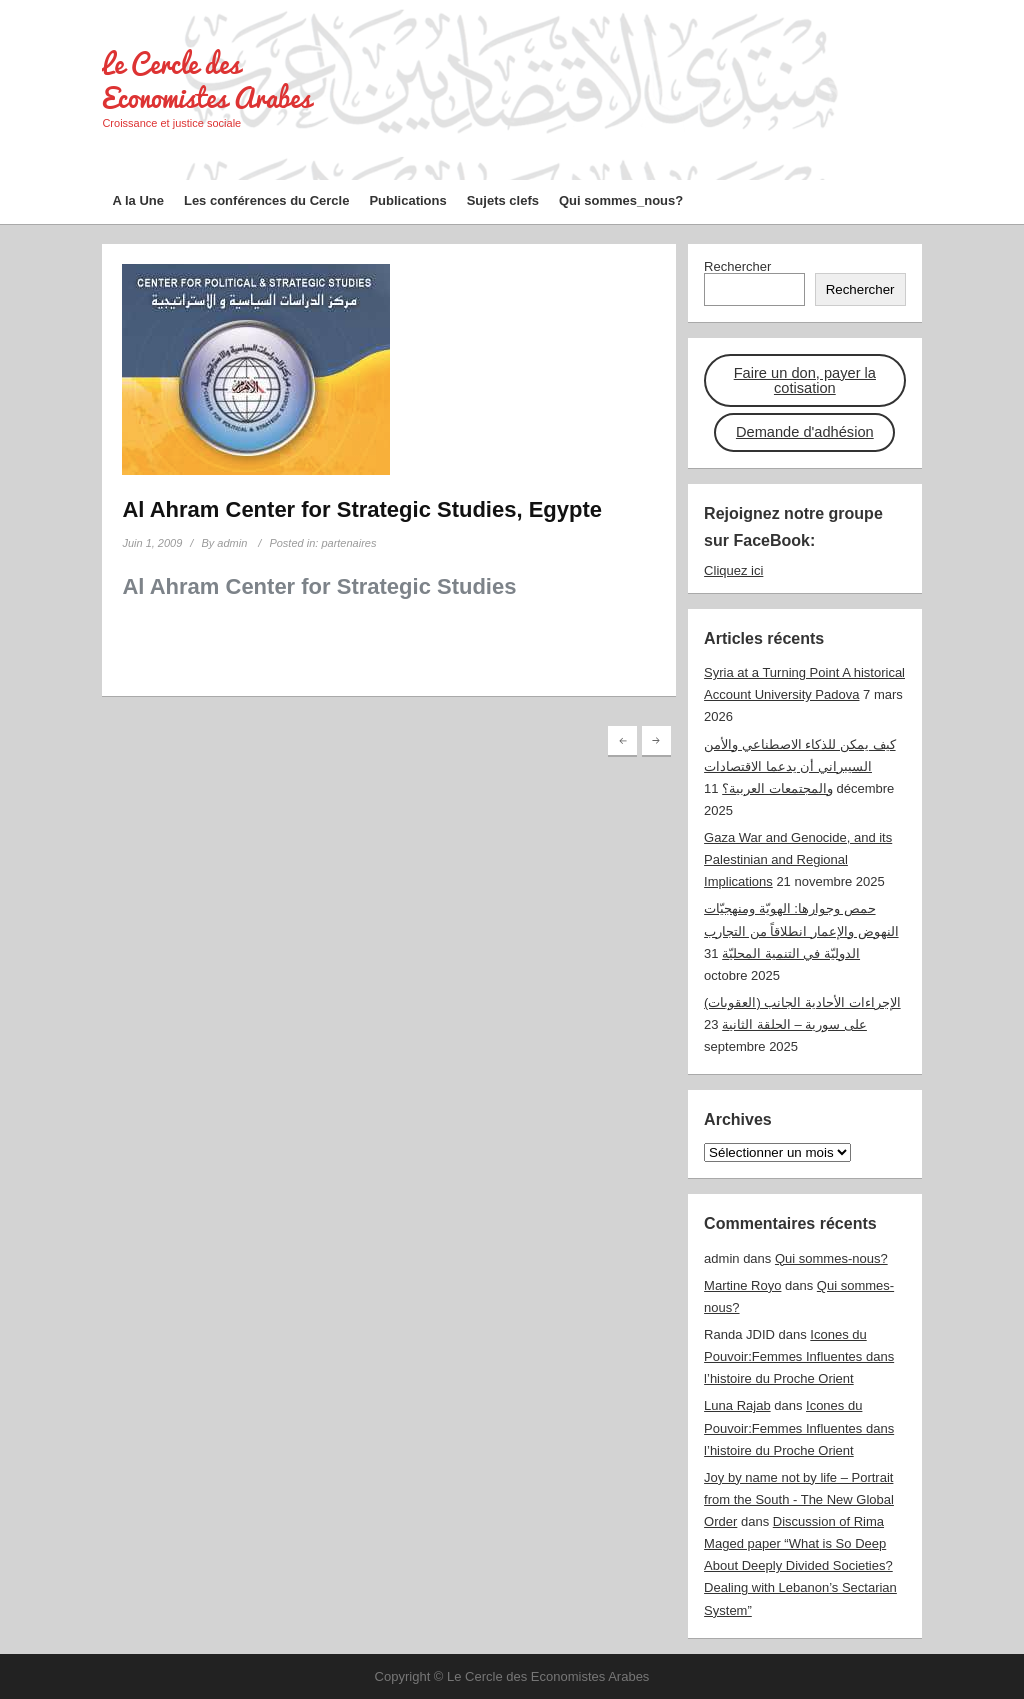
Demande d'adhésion (805, 432)
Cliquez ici (733, 570)
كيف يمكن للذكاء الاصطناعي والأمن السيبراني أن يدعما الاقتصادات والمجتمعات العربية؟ (799, 766)
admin (232, 543)
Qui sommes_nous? (621, 200)
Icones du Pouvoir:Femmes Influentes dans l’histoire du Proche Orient (799, 1356)
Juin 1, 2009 (152, 543)
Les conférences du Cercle (266, 200)
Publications (407, 200)
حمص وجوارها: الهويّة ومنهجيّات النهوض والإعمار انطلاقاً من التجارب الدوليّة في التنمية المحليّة (801, 930)
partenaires (348, 543)
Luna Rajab (737, 1405)
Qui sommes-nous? (831, 1258)
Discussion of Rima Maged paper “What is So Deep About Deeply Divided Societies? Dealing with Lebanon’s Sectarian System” (800, 1566)
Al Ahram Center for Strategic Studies (319, 586)
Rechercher (737, 266)
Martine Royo (742, 1285)
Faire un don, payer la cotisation (805, 380)
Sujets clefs (503, 200)
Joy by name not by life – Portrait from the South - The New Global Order (799, 1499)
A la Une (138, 200)
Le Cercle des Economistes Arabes (206, 80)
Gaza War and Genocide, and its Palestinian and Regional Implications (798, 859)
